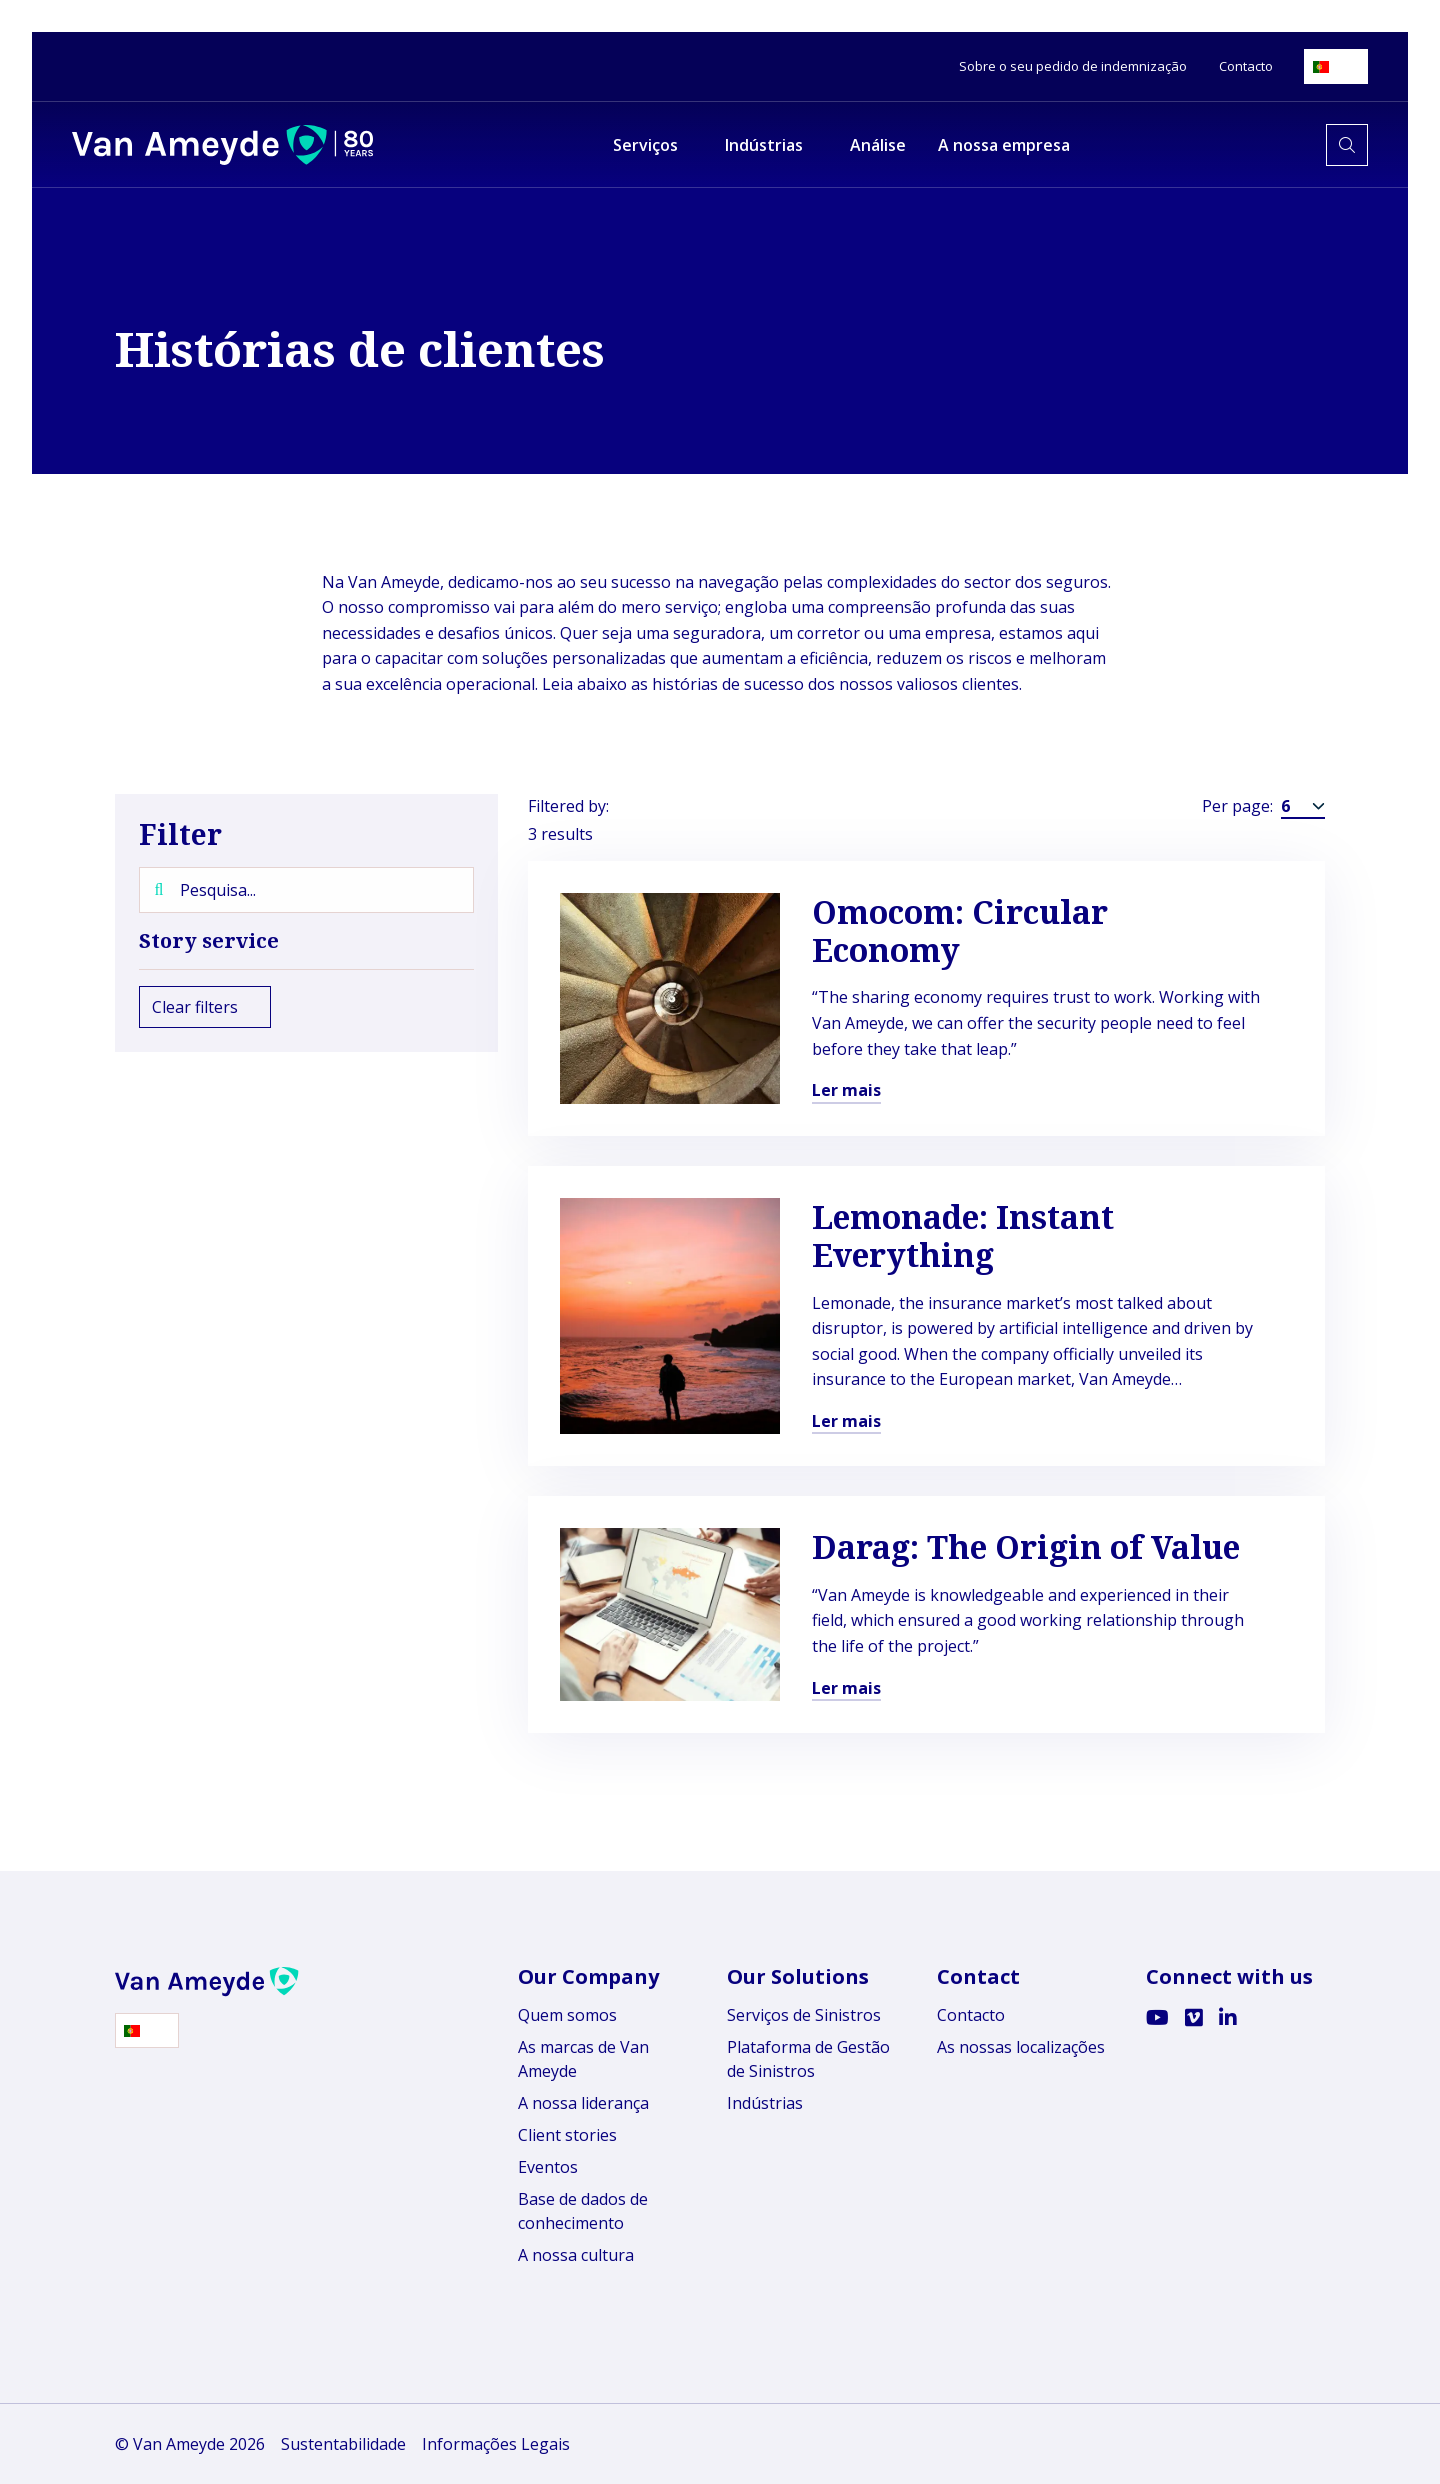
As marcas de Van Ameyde (583, 2059)
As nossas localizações (1021, 2047)
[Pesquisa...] (306, 890)
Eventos (548, 2167)
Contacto (971, 2015)
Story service (306, 941)
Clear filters (205, 1007)
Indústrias (765, 2103)
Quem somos (567, 2015)
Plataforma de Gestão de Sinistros (808, 2059)
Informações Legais (496, 2444)
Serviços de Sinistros (804, 2015)
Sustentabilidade (343, 2444)
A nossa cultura (576, 2255)
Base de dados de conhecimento (583, 2211)
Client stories (567, 2135)
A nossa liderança (583, 2103)
